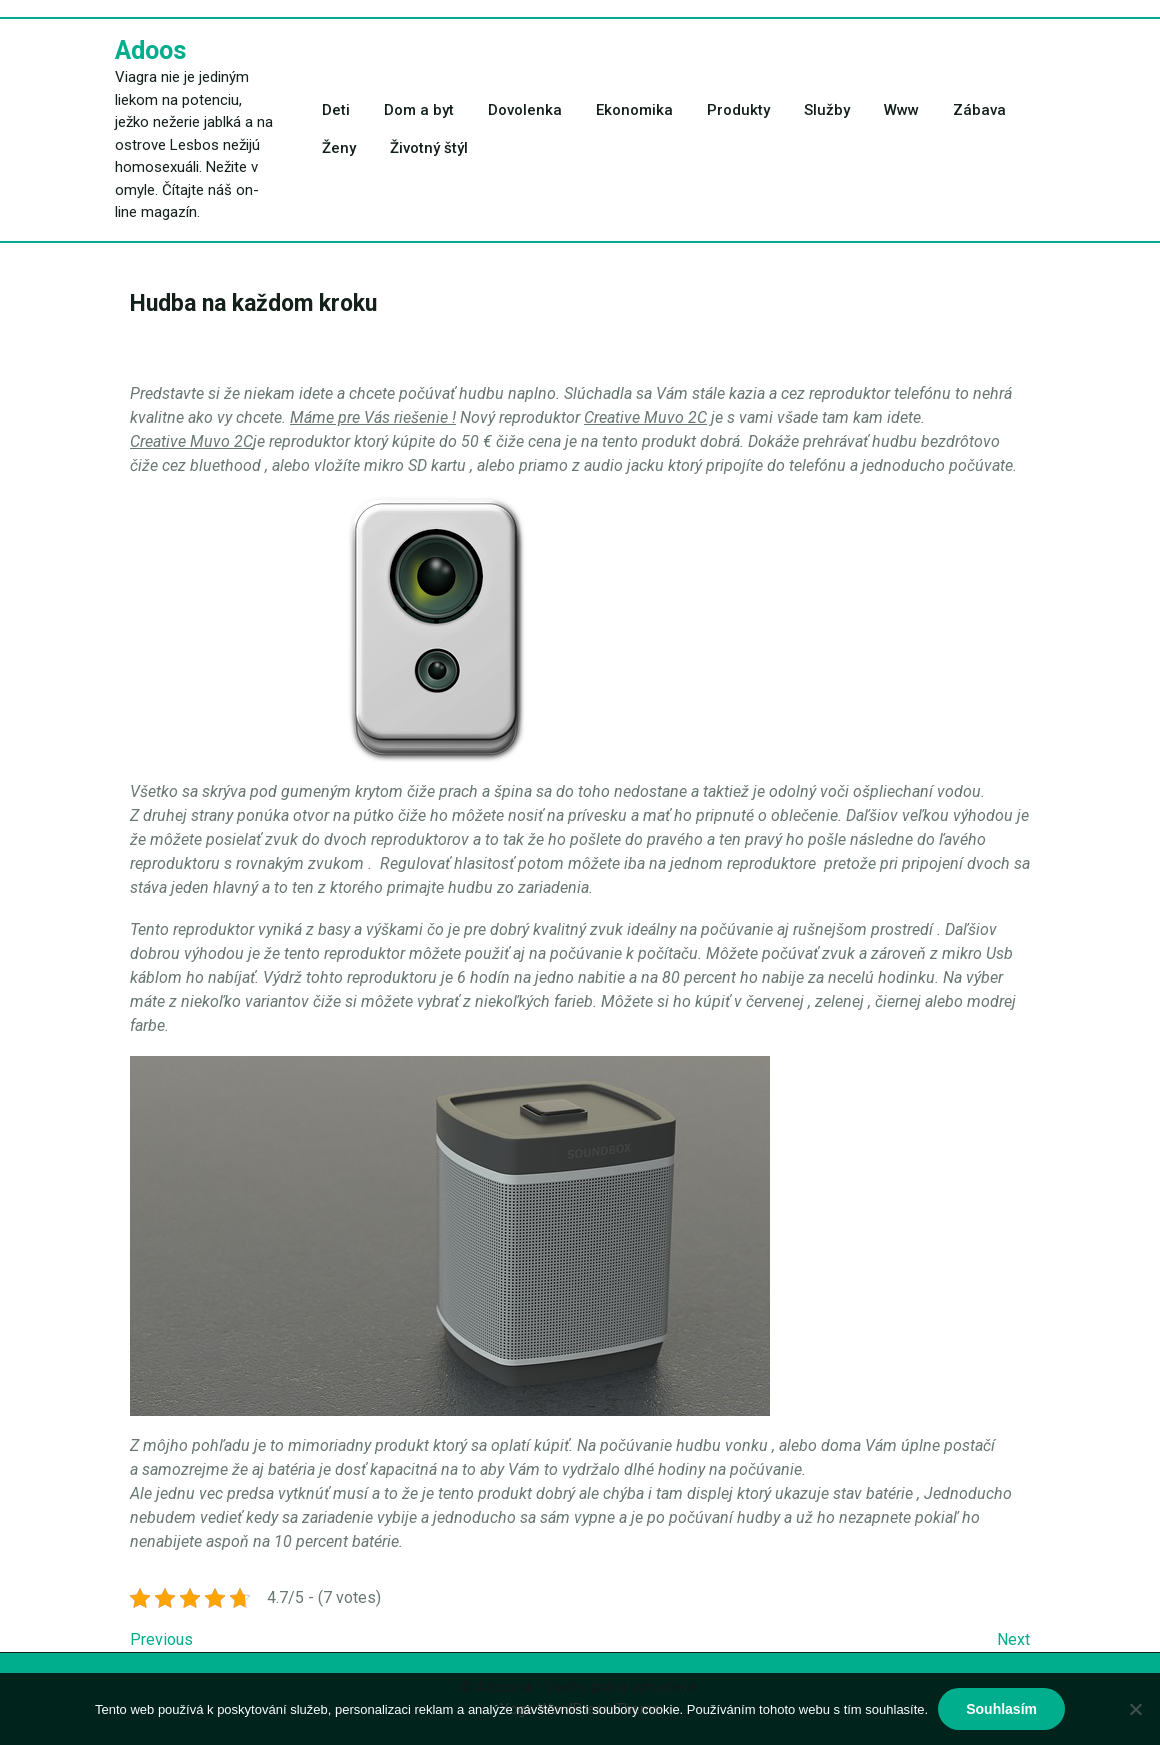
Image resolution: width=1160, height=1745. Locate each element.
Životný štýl (429, 148)
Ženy (339, 148)
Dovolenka (525, 110)
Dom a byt (419, 110)
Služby (827, 110)
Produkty (738, 110)
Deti (336, 110)
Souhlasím (1001, 1709)
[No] (1135, 1709)
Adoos (150, 50)
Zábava (979, 110)
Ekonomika (634, 110)
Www (901, 110)
